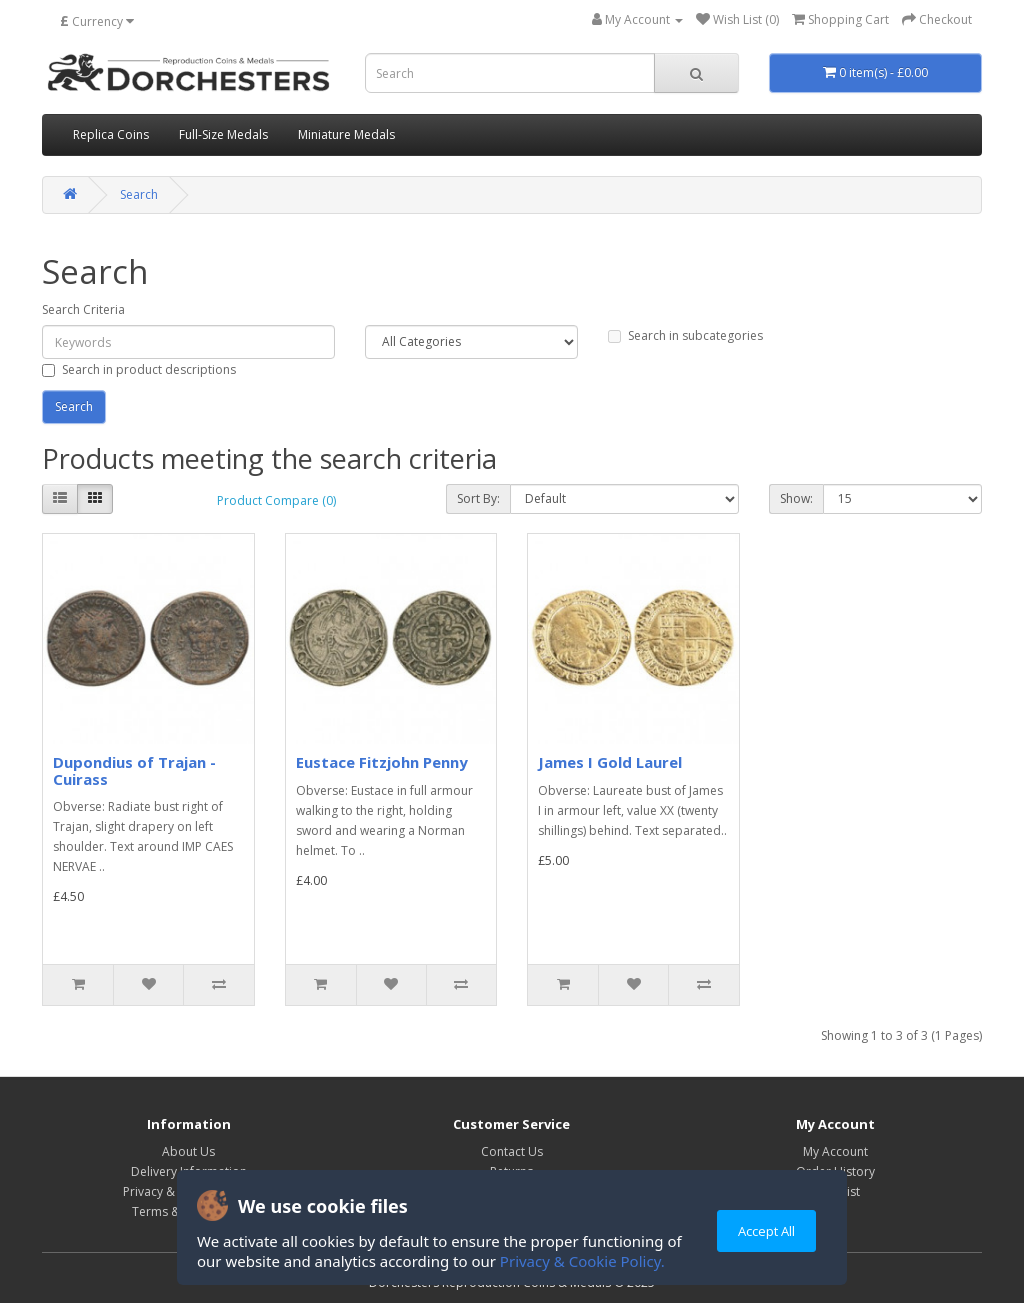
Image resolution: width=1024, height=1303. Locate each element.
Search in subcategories (685, 335)
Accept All (766, 1231)
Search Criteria (83, 309)
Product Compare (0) (276, 500)
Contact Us (512, 1151)
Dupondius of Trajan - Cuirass (134, 770)
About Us (188, 1151)
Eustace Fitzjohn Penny (382, 762)
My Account (835, 1151)
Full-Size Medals (223, 134)
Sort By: (478, 498)
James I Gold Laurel (610, 762)
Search (139, 194)
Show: (796, 498)
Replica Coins (111, 134)
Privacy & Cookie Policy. (582, 1261)
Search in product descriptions (139, 369)
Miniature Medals (346, 134)
